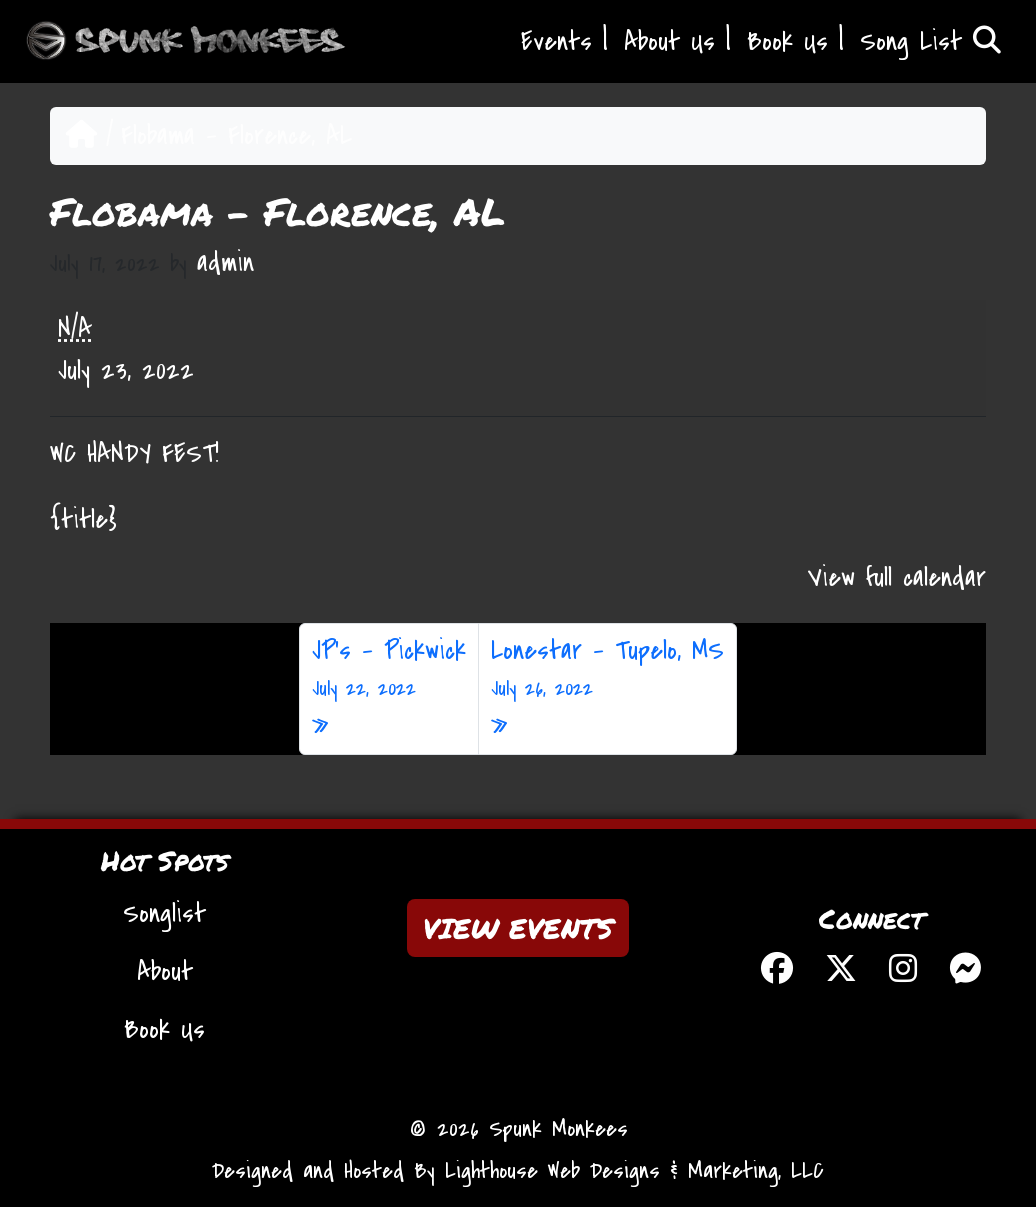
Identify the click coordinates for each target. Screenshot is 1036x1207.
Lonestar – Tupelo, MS (607, 669)
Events (556, 42)
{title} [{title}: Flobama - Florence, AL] (83, 520)
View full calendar (897, 578)
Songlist (164, 914)
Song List (930, 42)
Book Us (787, 42)
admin (225, 263)
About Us (669, 42)
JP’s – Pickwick (389, 669)
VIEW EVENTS (518, 928)
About (165, 972)
